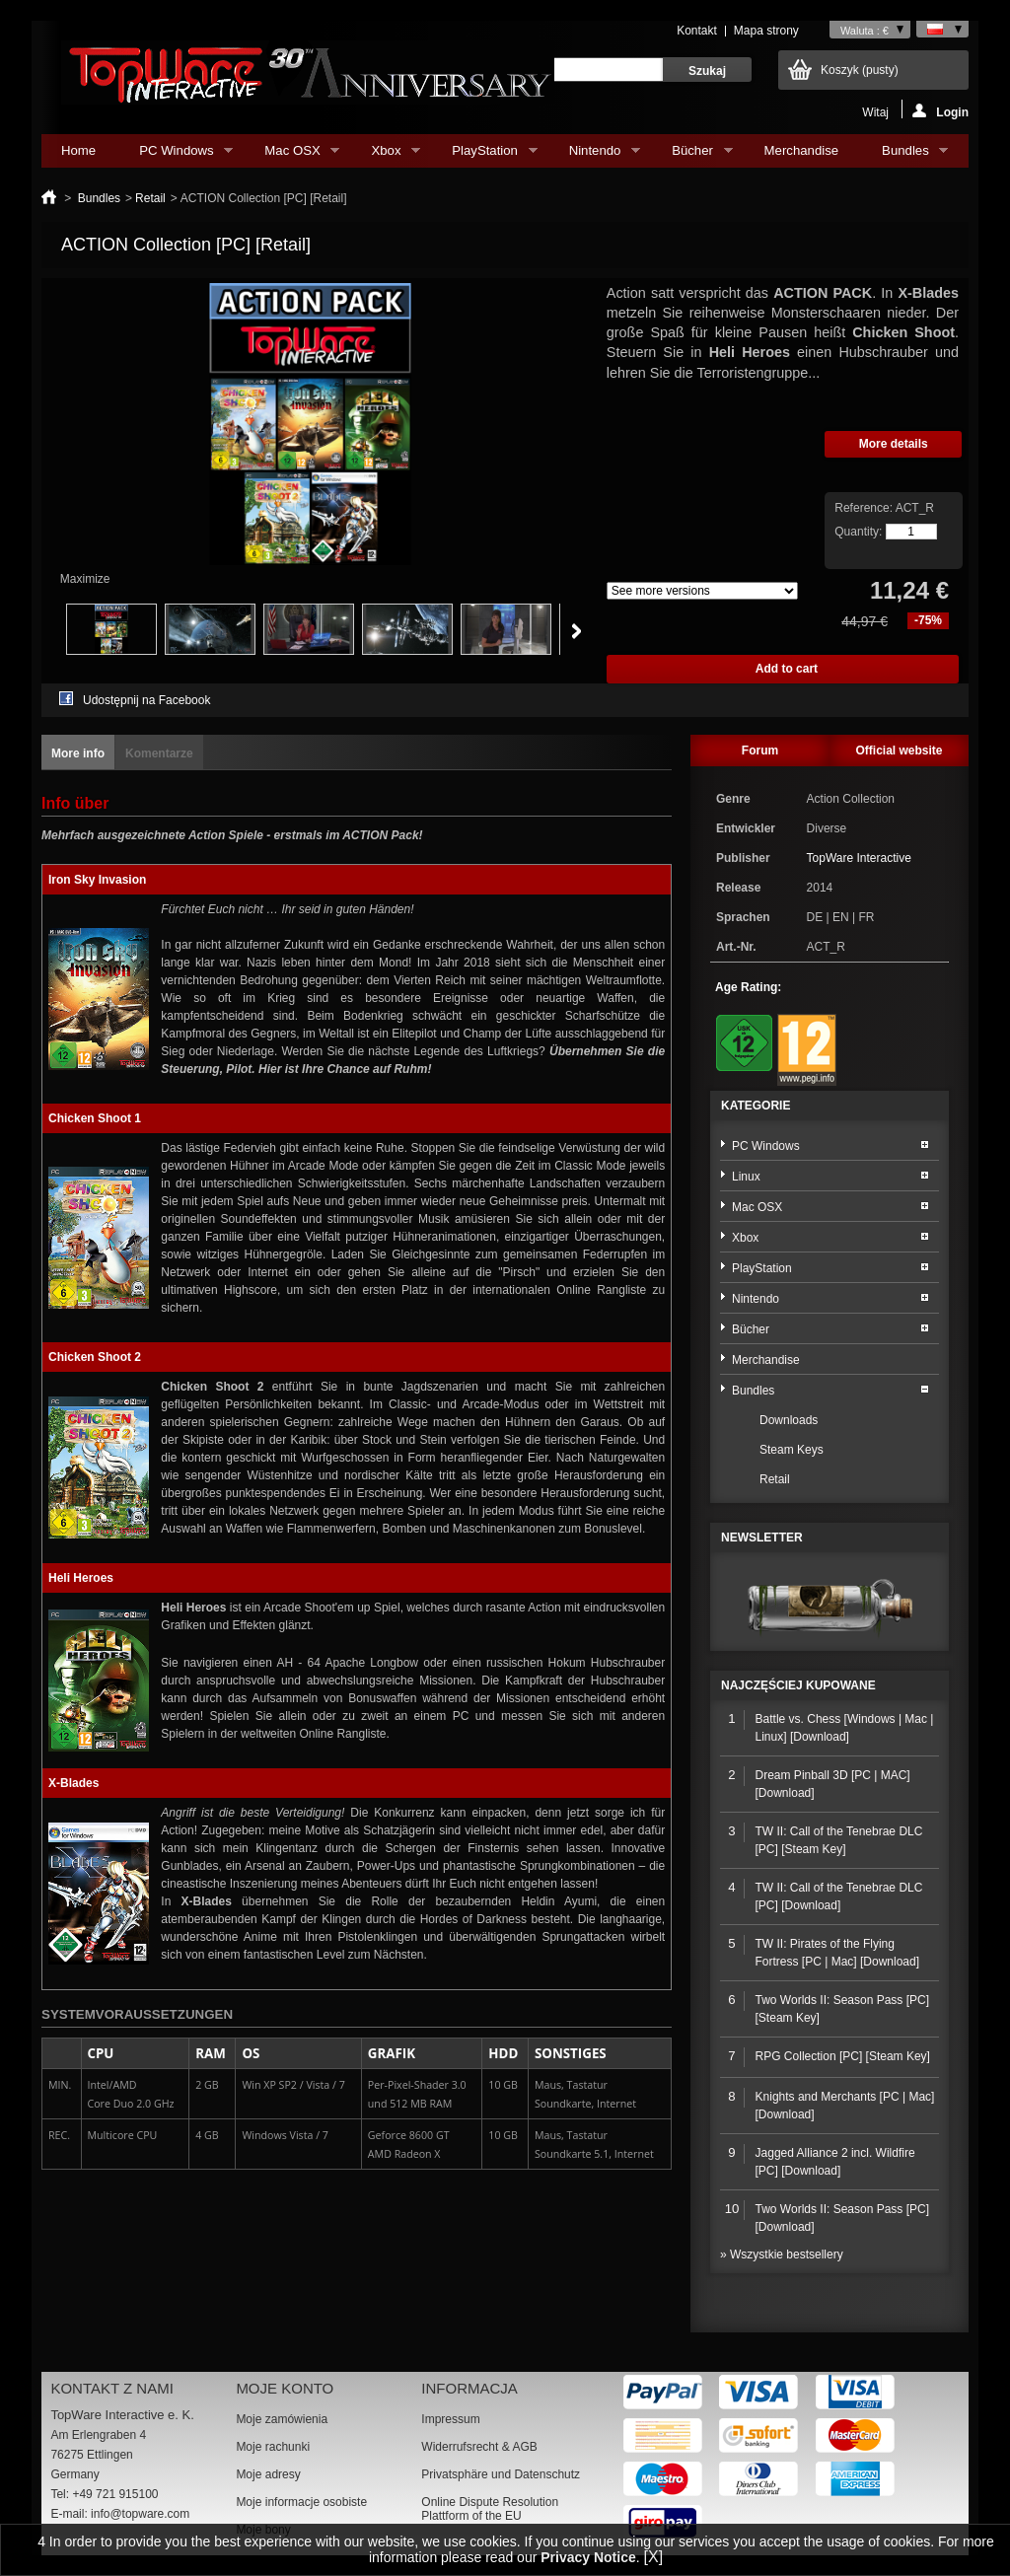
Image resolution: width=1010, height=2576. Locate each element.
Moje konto (284, 2388)
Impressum (450, 2419)
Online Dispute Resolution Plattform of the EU (489, 2509)
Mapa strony (766, 30)
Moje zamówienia (281, 2419)
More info (78, 753)
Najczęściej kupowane (798, 1685)
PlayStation (484, 155)
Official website (898, 750)
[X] (654, 2556)
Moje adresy (268, 2474)
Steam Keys (791, 1450)
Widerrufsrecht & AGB (479, 2447)
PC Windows (176, 155)
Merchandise (801, 150)
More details (893, 444)
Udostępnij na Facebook (146, 700)
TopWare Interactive (859, 858)
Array (702, 591)
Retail (150, 198)
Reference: (864, 508)
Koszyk (860, 70)
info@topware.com (140, 2514)
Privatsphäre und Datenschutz (500, 2474)
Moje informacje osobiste (301, 2502)
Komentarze (159, 753)
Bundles (905, 155)
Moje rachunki (273, 2447)
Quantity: (858, 531)
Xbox (385, 155)
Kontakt (697, 30)
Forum (760, 750)
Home (78, 150)
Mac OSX (292, 155)
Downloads (788, 1420)
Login (940, 111)
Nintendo (594, 155)
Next (576, 631)
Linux (746, 1176)
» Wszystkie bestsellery (781, 2254)
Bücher (692, 155)
